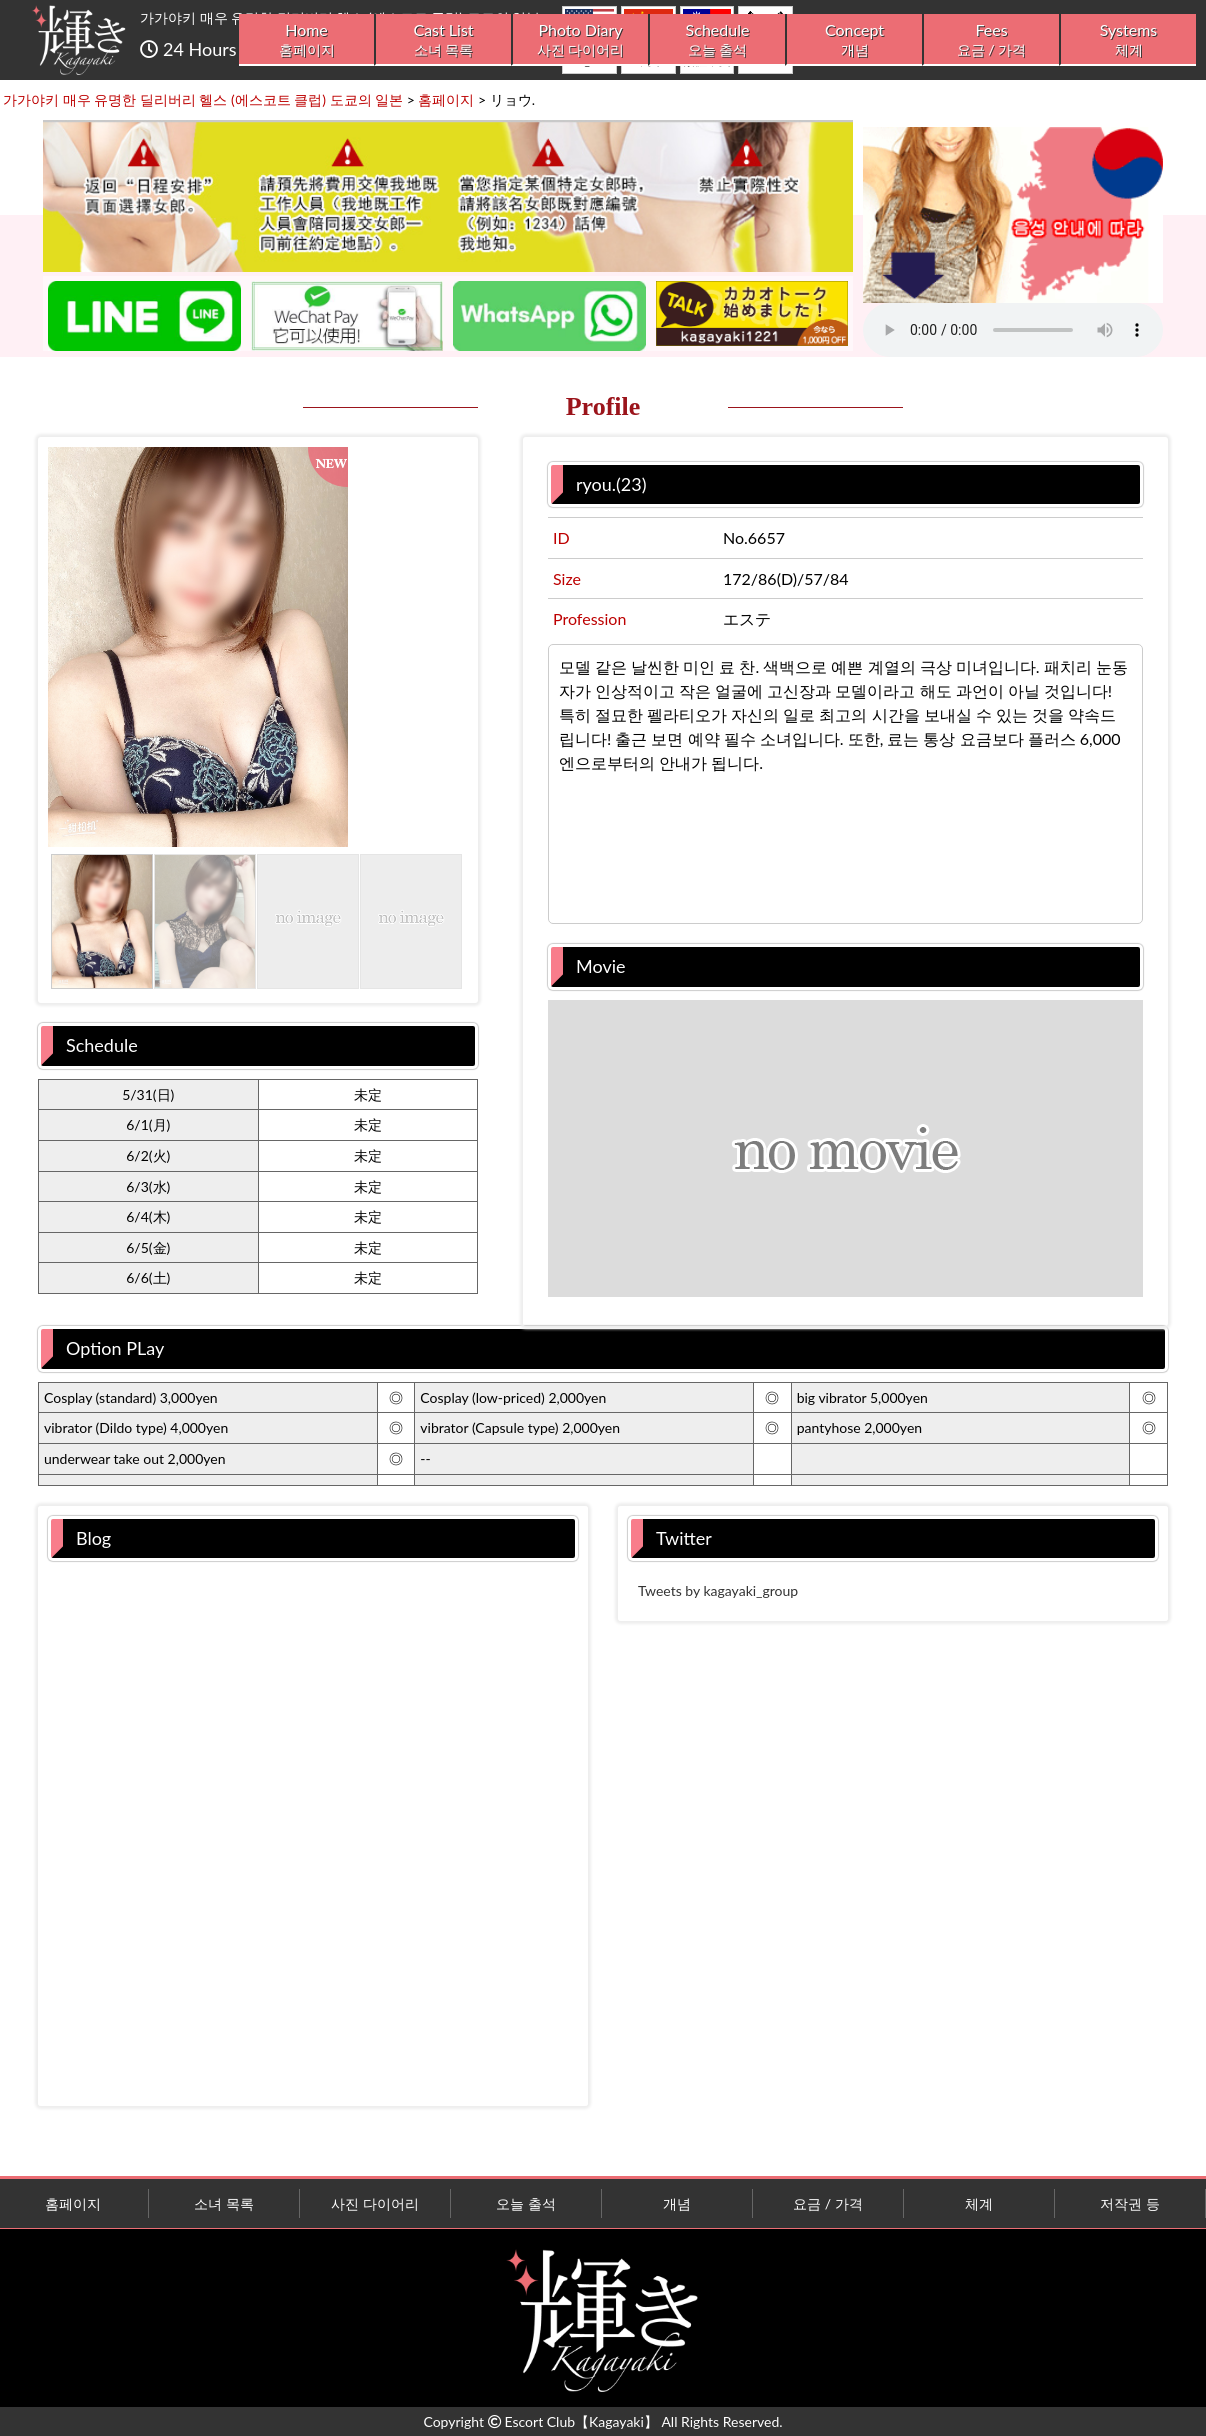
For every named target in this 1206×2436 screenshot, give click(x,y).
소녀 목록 (224, 2203)
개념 (677, 2203)
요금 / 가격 (828, 2203)
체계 (979, 2203)
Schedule (717, 39)
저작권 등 (1130, 2203)
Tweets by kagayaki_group (718, 1590)
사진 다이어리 (375, 2203)
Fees (991, 39)
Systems (1128, 39)
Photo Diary (580, 39)
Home (306, 39)
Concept (854, 39)
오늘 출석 (526, 2203)
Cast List (443, 39)
